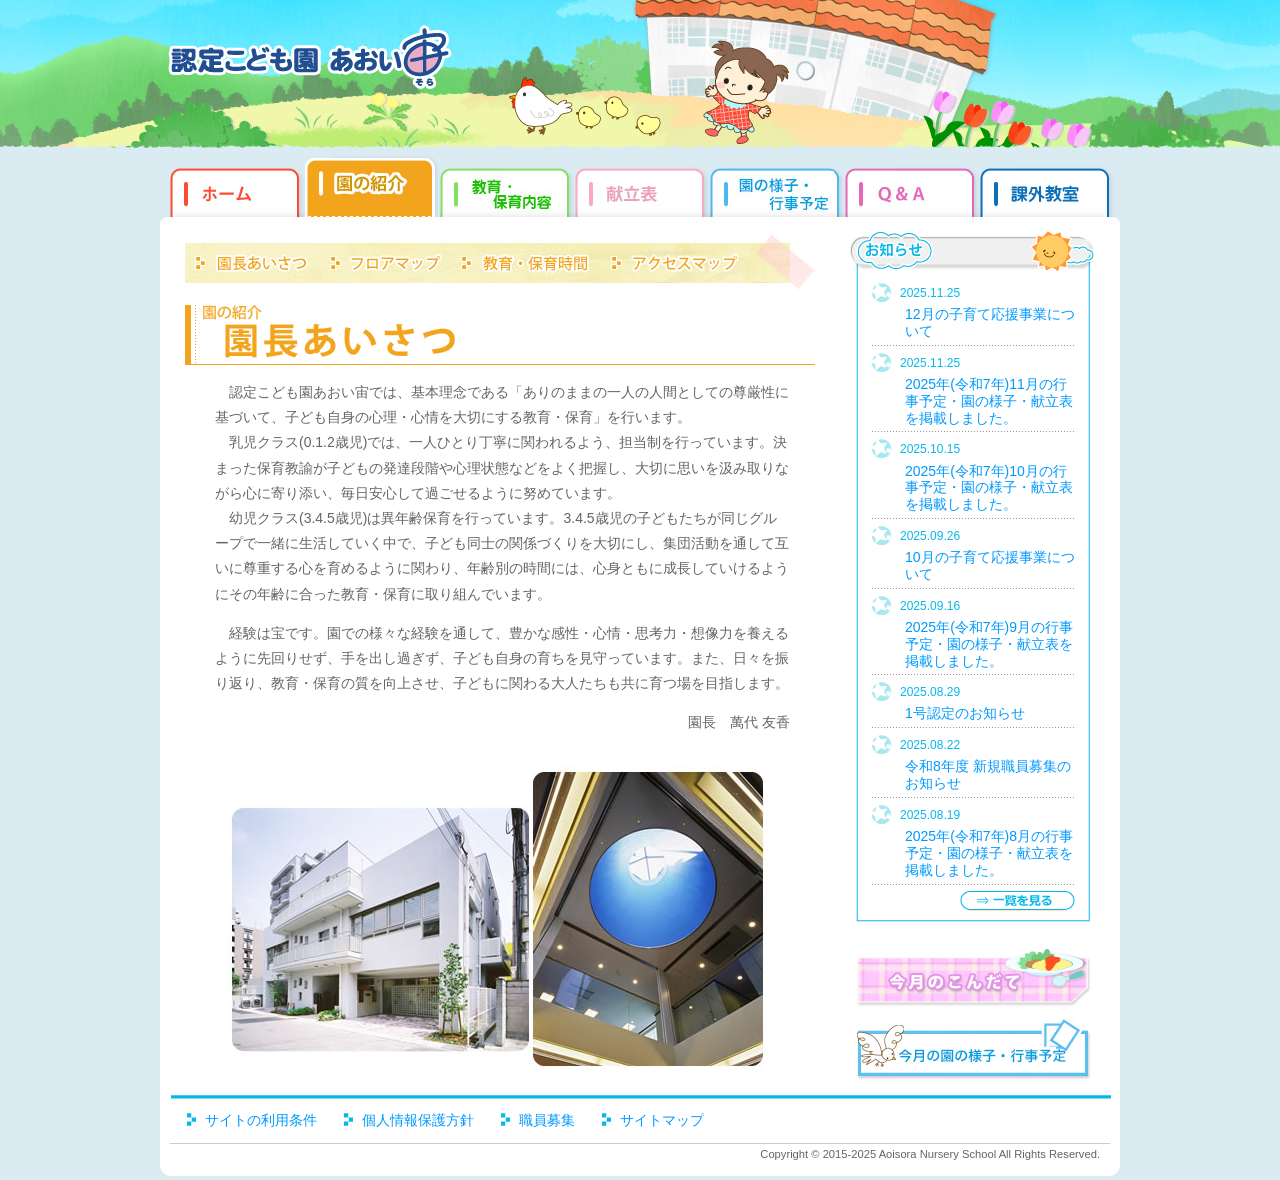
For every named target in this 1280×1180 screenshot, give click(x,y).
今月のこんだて (972, 977)
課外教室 (1047, 190)
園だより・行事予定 (777, 190)
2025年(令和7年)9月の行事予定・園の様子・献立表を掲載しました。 (989, 644)
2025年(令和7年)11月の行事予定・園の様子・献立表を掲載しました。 (989, 401)
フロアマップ (385, 260)
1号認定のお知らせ (965, 713)
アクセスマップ (675, 260)
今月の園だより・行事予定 (972, 1052)
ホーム (232, 190)
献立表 (642, 190)
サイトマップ (662, 1120)
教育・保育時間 (525, 260)
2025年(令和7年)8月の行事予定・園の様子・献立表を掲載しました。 (989, 853)
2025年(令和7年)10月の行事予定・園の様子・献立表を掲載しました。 (989, 488)
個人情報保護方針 (418, 1120)
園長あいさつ (252, 260)
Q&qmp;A (912, 190)
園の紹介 (372, 190)
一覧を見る (1017, 900)
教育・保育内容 (507, 190)
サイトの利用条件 (261, 1120)
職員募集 (547, 1120)
